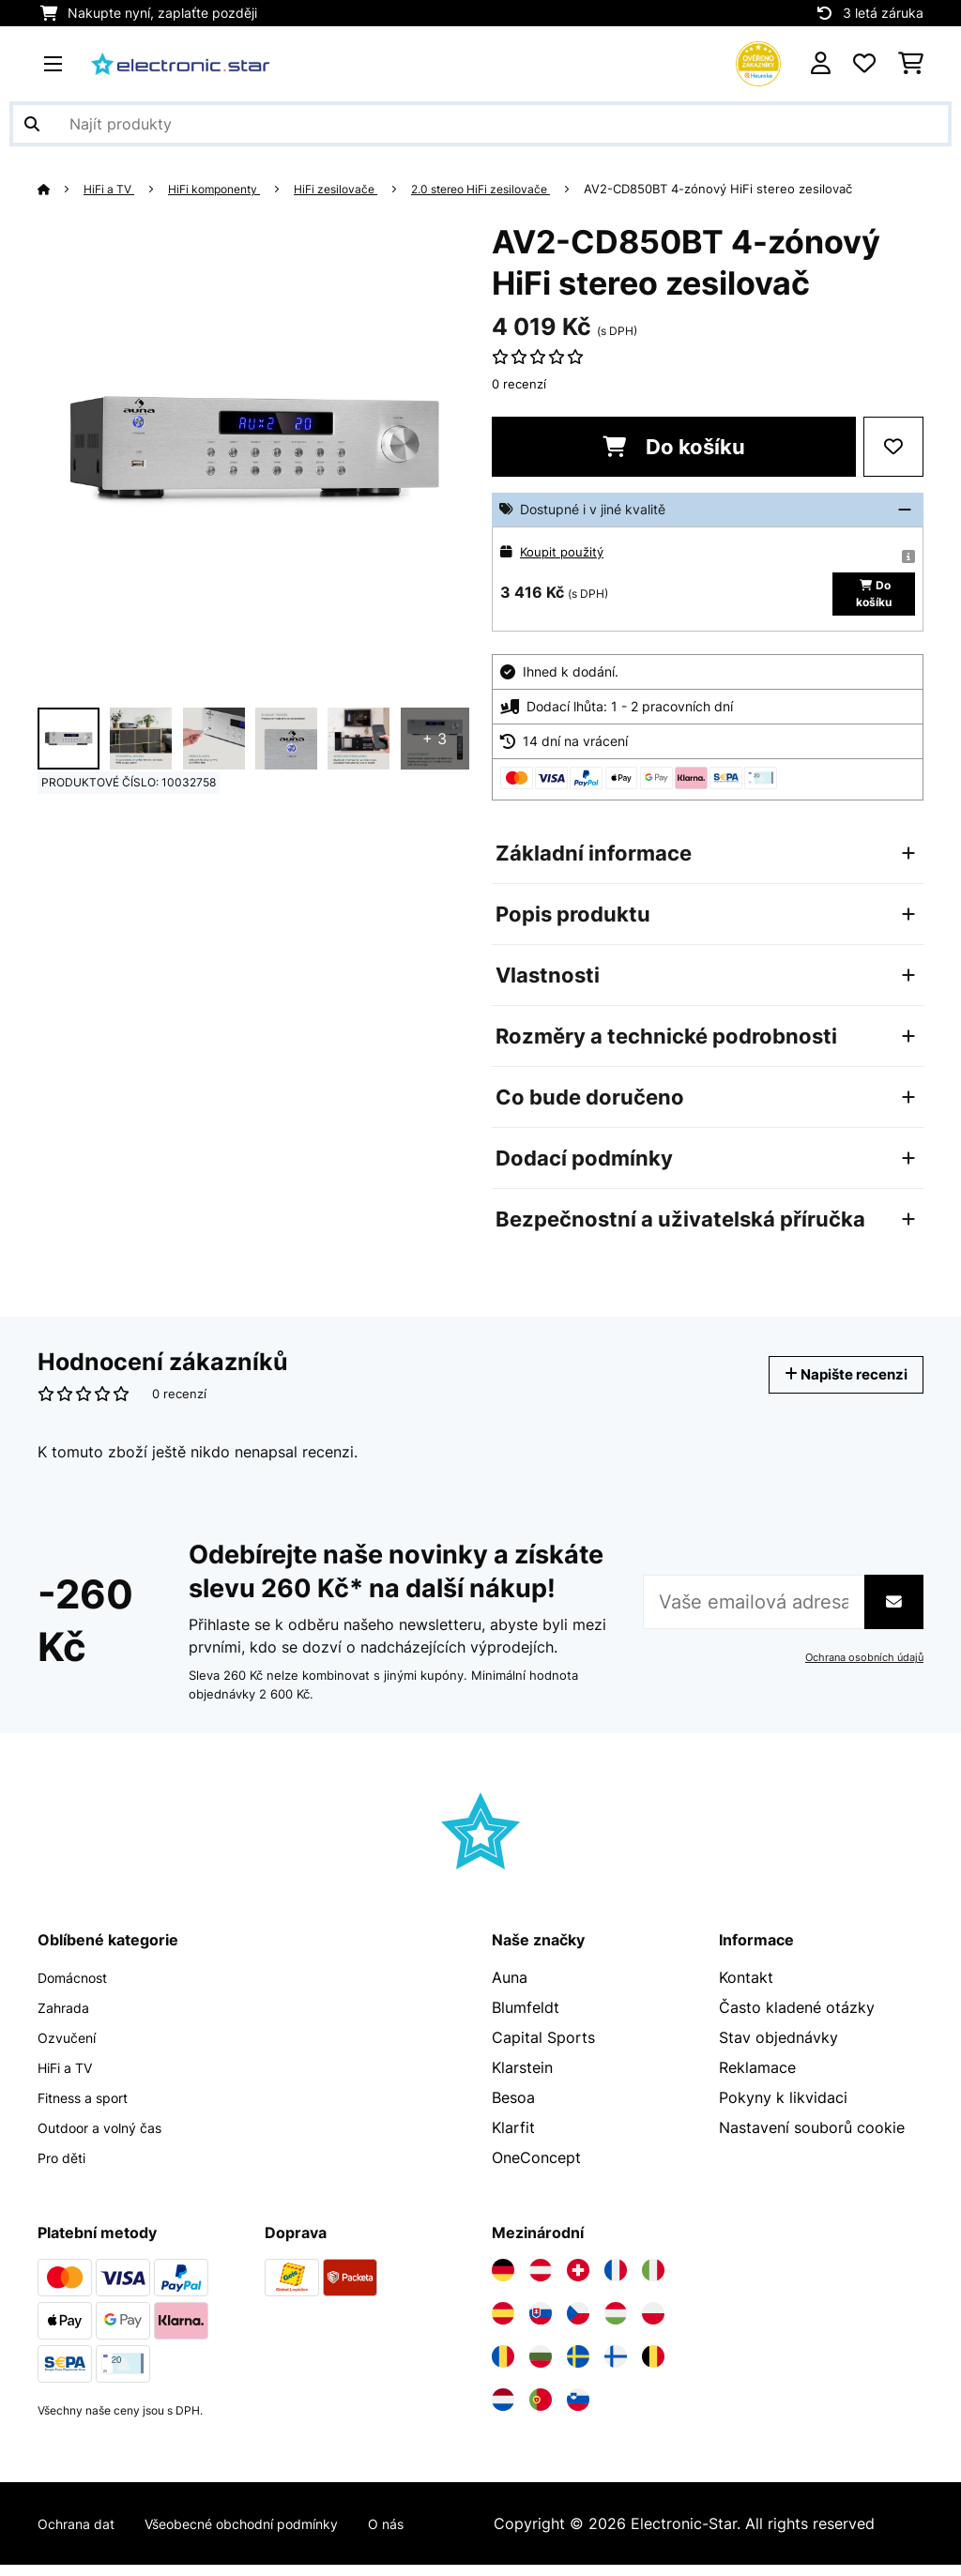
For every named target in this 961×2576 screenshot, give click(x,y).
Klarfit (513, 2138)
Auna (509, 1988)
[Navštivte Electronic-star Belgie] (653, 2367)
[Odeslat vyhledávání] (31, 124)
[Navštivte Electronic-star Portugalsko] (540, 2411)
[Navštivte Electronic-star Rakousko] (540, 2281)
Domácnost (78, 1988)
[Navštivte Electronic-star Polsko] (653, 2324)
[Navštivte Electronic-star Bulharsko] (540, 2367)
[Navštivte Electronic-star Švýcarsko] (578, 2281)
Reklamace (757, 2078)
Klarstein (522, 2078)
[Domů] (61, 188)
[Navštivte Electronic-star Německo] (503, 2281)
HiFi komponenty (227, 188)
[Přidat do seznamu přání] (893, 447)
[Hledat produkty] (480, 123)
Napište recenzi (834, 1385)
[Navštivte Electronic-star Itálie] (653, 2281)
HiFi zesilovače (358, 188)
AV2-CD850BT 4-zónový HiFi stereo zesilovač (761, 188)
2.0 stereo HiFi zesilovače (515, 188)
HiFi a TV (113, 188)
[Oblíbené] (864, 64)
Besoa (513, 2108)
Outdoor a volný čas (110, 2138)
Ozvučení (70, 2048)
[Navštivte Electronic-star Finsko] (615, 2367)
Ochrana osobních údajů (859, 1668)
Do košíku (674, 446)
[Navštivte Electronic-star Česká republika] (578, 2324)
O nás (429, 2534)
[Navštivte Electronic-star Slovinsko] (578, 2411)
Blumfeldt (525, 2018)
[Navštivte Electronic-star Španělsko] (503, 2324)
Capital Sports (543, 2048)
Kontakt (746, 1988)
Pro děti (66, 2168)
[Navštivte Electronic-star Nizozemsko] (503, 2411)
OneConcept (536, 2168)
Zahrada (67, 2018)
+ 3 (434, 738)
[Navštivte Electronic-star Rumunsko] (503, 2367)
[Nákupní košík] (910, 64)
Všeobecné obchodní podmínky (267, 2534)
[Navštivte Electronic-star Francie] (615, 2281)
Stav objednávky (778, 2048)
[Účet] (821, 64)
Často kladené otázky (797, 2018)
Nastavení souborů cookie (812, 2138)
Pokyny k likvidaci (783, 2108)
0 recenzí (519, 383)
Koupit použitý (564, 551)
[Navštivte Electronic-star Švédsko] (578, 2367)
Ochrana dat (81, 2534)
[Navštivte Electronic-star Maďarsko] (615, 2324)
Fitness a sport (91, 2108)
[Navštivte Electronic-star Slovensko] (540, 2324)
